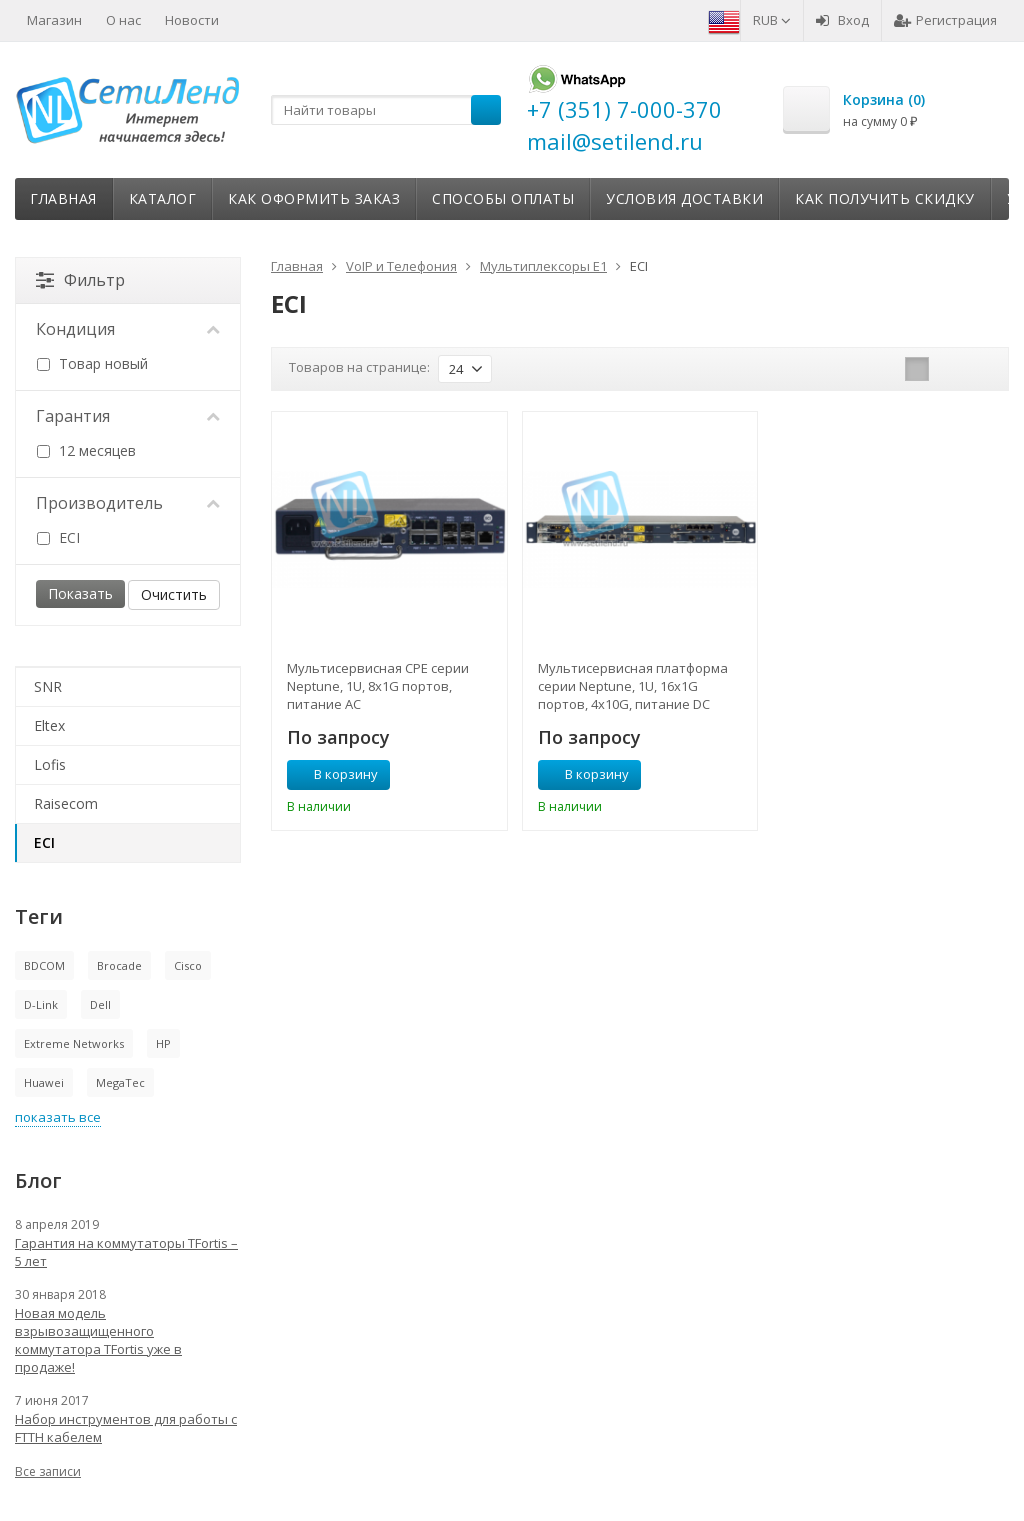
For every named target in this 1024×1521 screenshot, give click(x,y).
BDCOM (44, 965)
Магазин (54, 20)
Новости (192, 20)
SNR (48, 686)
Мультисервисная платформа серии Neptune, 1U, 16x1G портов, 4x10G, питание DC (633, 686)
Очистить (174, 594)
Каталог (163, 198)
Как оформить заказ (314, 198)
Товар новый (92, 363)
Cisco (188, 965)
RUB (772, 20)
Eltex (49, 725)
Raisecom (66, 803)
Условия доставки (684, 198)
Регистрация (945, 20)
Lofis (50, 764)
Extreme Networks (74, 1043)
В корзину (335, 774)
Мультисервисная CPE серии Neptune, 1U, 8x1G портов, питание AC (378, 686)
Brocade (119, 965)
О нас (123, 20)
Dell (100, 1004)
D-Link (41, 1004)
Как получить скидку (885, 198)
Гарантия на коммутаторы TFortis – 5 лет (126, 1252)
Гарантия (128, 416)
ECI (58, 537)
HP (163, 1043)
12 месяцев (86, 450)
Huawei (44, 1082)
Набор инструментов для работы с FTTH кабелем (126, 1428)
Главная (63, 198)
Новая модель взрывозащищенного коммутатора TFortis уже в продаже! (98, 1340)
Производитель (128, 503)
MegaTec (120, 1082)
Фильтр (80, 280)
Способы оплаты (503, 198)
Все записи (48, 1471)
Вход (842, 20)
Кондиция (128, 329)
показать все (58, 1117)
